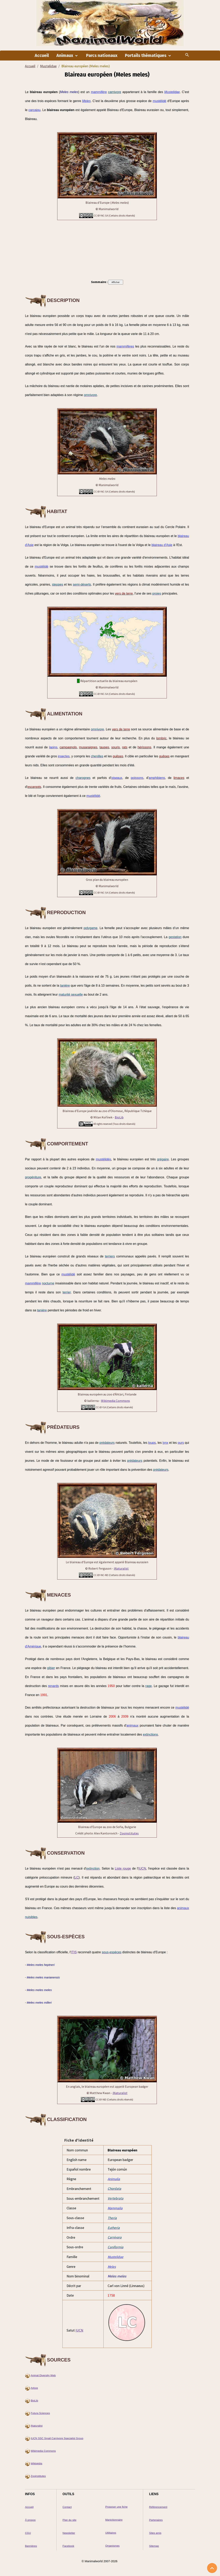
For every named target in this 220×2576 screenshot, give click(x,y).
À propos (30, 2521)
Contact (67, 2508)
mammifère (99, 94)
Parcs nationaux (101, 58)
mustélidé (159, 103)
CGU (28, 2534)
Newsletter (69, 2534)
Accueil (42, 58)
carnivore (114, 94)
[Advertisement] (107, 252)
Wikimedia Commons (115, 1403)
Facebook (68, 2547)
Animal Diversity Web (43, 2376)
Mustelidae (48, 68)
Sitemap (154, 2547)
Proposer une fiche (116, 2507)
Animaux (65, 58)
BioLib (119, 1120)
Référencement (158, 2508)
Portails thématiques (146, 58)
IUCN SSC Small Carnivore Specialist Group (57, 2439)
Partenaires (156, 2521)
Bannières (31, 2547)
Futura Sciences (40, 2414)
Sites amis (155, 2534)
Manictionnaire (114, 2520)
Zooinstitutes (129, 1836)
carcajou (34, 112)
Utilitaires (110, 2533)
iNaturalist (121, 1571)
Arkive (34, 2389)
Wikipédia (36, 2464)
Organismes (112, 2546)
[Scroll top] (212, 2568)
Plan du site (70, 2521)
